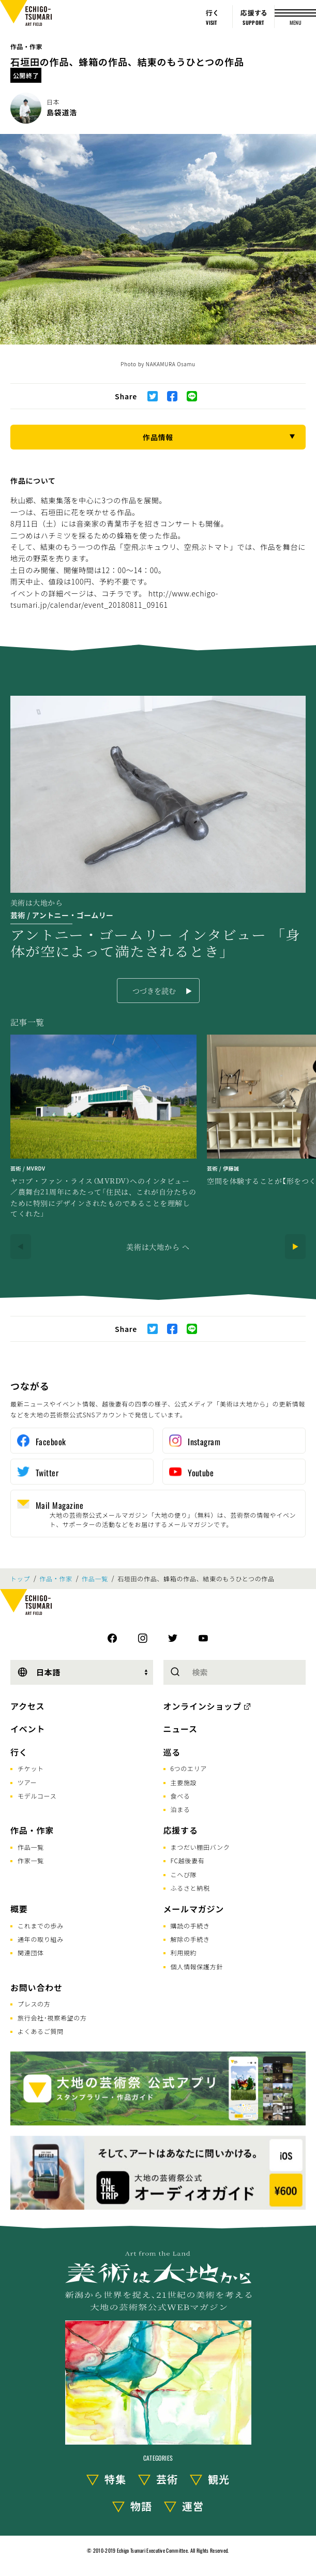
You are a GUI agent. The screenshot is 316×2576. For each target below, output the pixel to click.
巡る (172, 1752)
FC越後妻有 (188, 1860)
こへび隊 (184, 1874)
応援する (180, 1830)
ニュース (180, 1729)
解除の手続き (190, 1939)
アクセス (27, 1706)
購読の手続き (190, 1925)
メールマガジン (193, 1909)
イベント (27, 1729)
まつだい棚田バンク (200, 1847)
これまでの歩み (41, 1925)
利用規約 (184, 1952)
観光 (219, 2479)
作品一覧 (95, 1579)
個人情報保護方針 (197, 1966)
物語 (141, 2505)
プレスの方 (34, 2003)
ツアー (27, 1782)
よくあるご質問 (41, 2031)
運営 (193, 2505)
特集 (115, 2479)
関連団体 (31, 1952)
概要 (19, 1909)
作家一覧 (31, 1860)
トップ (20, 1579)
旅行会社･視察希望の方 (52, 2017)
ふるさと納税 (190, 1887)
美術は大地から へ (157, 1246)
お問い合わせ (36, 1987)
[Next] (295, 1246)
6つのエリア (189, 1768)
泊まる (180, 1809)
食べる (180, 1795)
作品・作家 (26, 46)
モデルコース (37, 1795)
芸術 (167, 2479)
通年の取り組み (41, 1939)
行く (19, 1752)
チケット (31, 1768)
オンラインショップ (202, 1706)
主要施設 (184, 1782)
